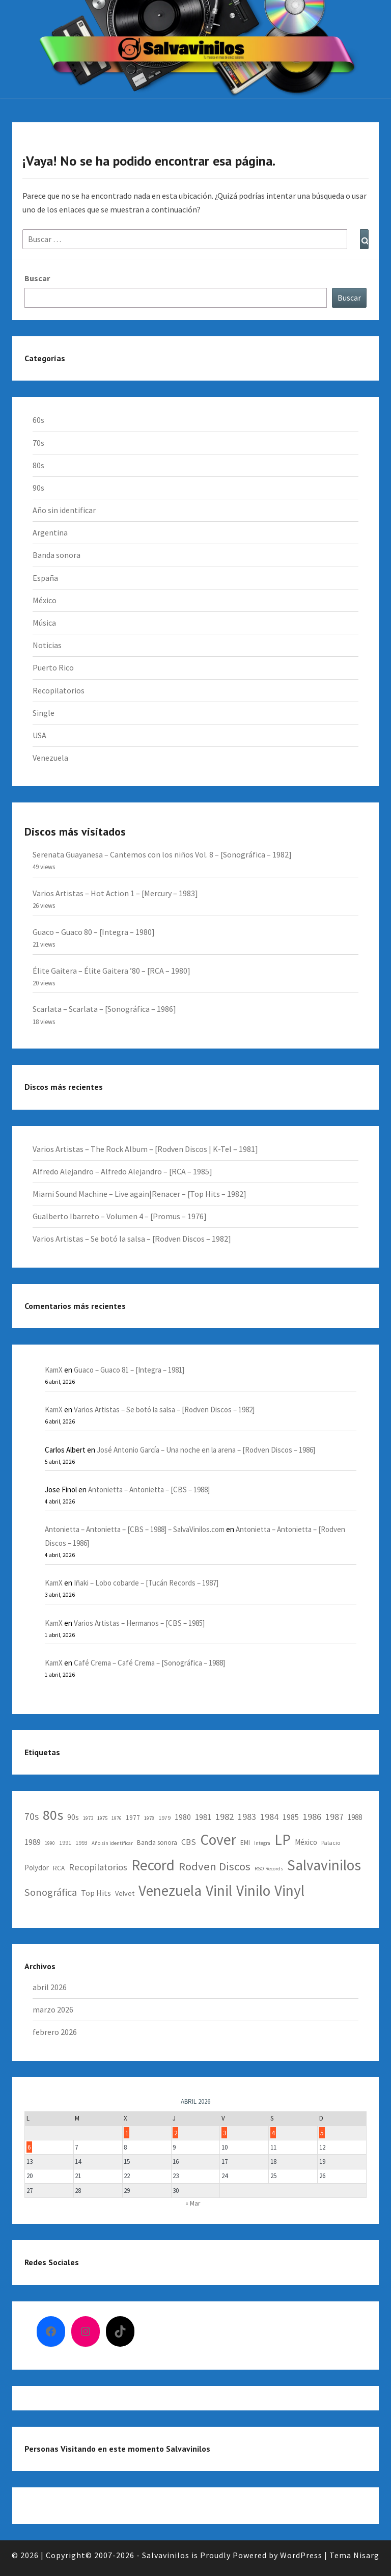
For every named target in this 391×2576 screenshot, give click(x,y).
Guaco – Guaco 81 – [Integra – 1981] (129, 1370)
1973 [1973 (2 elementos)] (88, 1818)
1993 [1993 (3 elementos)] (81, 1842)
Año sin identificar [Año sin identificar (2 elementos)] (112, 1843)
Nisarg (366, 2555)
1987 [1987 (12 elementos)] (334, 1816)
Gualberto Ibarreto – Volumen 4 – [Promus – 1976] (120, 1216)
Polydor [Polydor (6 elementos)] (36, 1867)
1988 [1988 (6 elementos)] (355, 1817)
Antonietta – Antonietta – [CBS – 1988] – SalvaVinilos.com (135, 1529)
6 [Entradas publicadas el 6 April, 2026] (29, 2147)
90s (38, 487)
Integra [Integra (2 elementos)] (262, 1843)
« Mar (192, 2203)
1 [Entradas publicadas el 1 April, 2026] (126, 2132)
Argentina (50, 532)
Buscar (349, 297)
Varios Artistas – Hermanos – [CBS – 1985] (139, 1623)
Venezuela (50, 758)
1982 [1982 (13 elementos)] (224, 1816)
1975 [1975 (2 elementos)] (102, 1818)
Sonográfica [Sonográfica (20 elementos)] (50, 1892)
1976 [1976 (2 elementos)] (116, 1818)
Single (43, 713)
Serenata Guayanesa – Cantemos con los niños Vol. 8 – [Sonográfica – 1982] (162, 854)
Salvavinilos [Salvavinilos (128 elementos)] (324, 1865)
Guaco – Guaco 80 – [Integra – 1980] (94, 932)
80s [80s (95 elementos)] (53, 1815)
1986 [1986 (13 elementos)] (312, 1816)
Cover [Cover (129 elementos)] (218, 1839)
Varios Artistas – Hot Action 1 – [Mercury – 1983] (115, 893)
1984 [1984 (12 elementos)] (269, 1816)
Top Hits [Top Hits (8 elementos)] (96, 1893)
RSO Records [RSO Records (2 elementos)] (269, 1868)
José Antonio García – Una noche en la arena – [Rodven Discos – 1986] (206, 1450)
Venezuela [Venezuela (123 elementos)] (170, 1890)
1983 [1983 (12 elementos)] (247, 1816)
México (45, 600)
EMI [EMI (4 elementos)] (245, 1842)
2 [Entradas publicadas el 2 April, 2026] (175, 2132)
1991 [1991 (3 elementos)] (65, 1842)
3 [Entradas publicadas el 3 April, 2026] (224, 2132)
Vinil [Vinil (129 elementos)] (219, 1890)
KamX (54, 1370)
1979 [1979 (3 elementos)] (164, 1817)
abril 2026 (50, 1987)
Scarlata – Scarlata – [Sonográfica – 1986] (104, 1009)
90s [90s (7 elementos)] (73, 1817)
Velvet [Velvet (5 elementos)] (124, 1893)
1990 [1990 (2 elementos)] (50, 1843)
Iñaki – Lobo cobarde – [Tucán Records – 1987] (146, 1583)
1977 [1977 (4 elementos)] (133, 1817)
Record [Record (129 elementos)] (153, 1865)
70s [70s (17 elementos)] (31, 1816)
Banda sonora (56, 555)
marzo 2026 (53, 2009)
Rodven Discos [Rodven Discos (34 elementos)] (214, 1866)
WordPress (301, 2555)
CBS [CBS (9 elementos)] (188, 1842)
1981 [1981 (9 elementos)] (203, 1817)
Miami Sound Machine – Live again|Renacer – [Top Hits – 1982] (139, 1194)
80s (38, 465)
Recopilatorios (59, 690)
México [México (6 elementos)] (306, 1842)
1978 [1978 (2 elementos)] (149, 1818)
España (45, 578)
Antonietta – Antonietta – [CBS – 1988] (149, 1489)
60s (38, 420)
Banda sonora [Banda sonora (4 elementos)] (157, 1842)
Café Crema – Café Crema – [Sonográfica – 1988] (149, 1663)
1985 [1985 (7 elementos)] (291, 1817)
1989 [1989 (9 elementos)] (32, 1842)
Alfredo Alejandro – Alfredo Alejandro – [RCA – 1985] (122, 1171)
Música (44, 623)
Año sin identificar (64, 510)
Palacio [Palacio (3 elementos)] (330, 1842)
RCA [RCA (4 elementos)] (59, 1868)
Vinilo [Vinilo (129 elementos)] (253, 1890)
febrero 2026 (55, 2032)
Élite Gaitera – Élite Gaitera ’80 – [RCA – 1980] (111, 970)
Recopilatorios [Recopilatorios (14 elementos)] (98, 1867)
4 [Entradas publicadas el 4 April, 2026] (272, 2132)
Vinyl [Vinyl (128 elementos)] (289, 1890)
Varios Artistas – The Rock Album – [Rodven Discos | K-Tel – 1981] (145, 1149)
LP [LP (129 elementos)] (282, 1839)
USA (39, 735)
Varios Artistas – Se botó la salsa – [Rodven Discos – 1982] (132, 1238)
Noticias (47, 645)
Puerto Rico (53, 667)
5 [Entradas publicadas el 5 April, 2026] (321, 2132)
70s (38, 443)
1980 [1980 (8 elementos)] (183, 1817)
